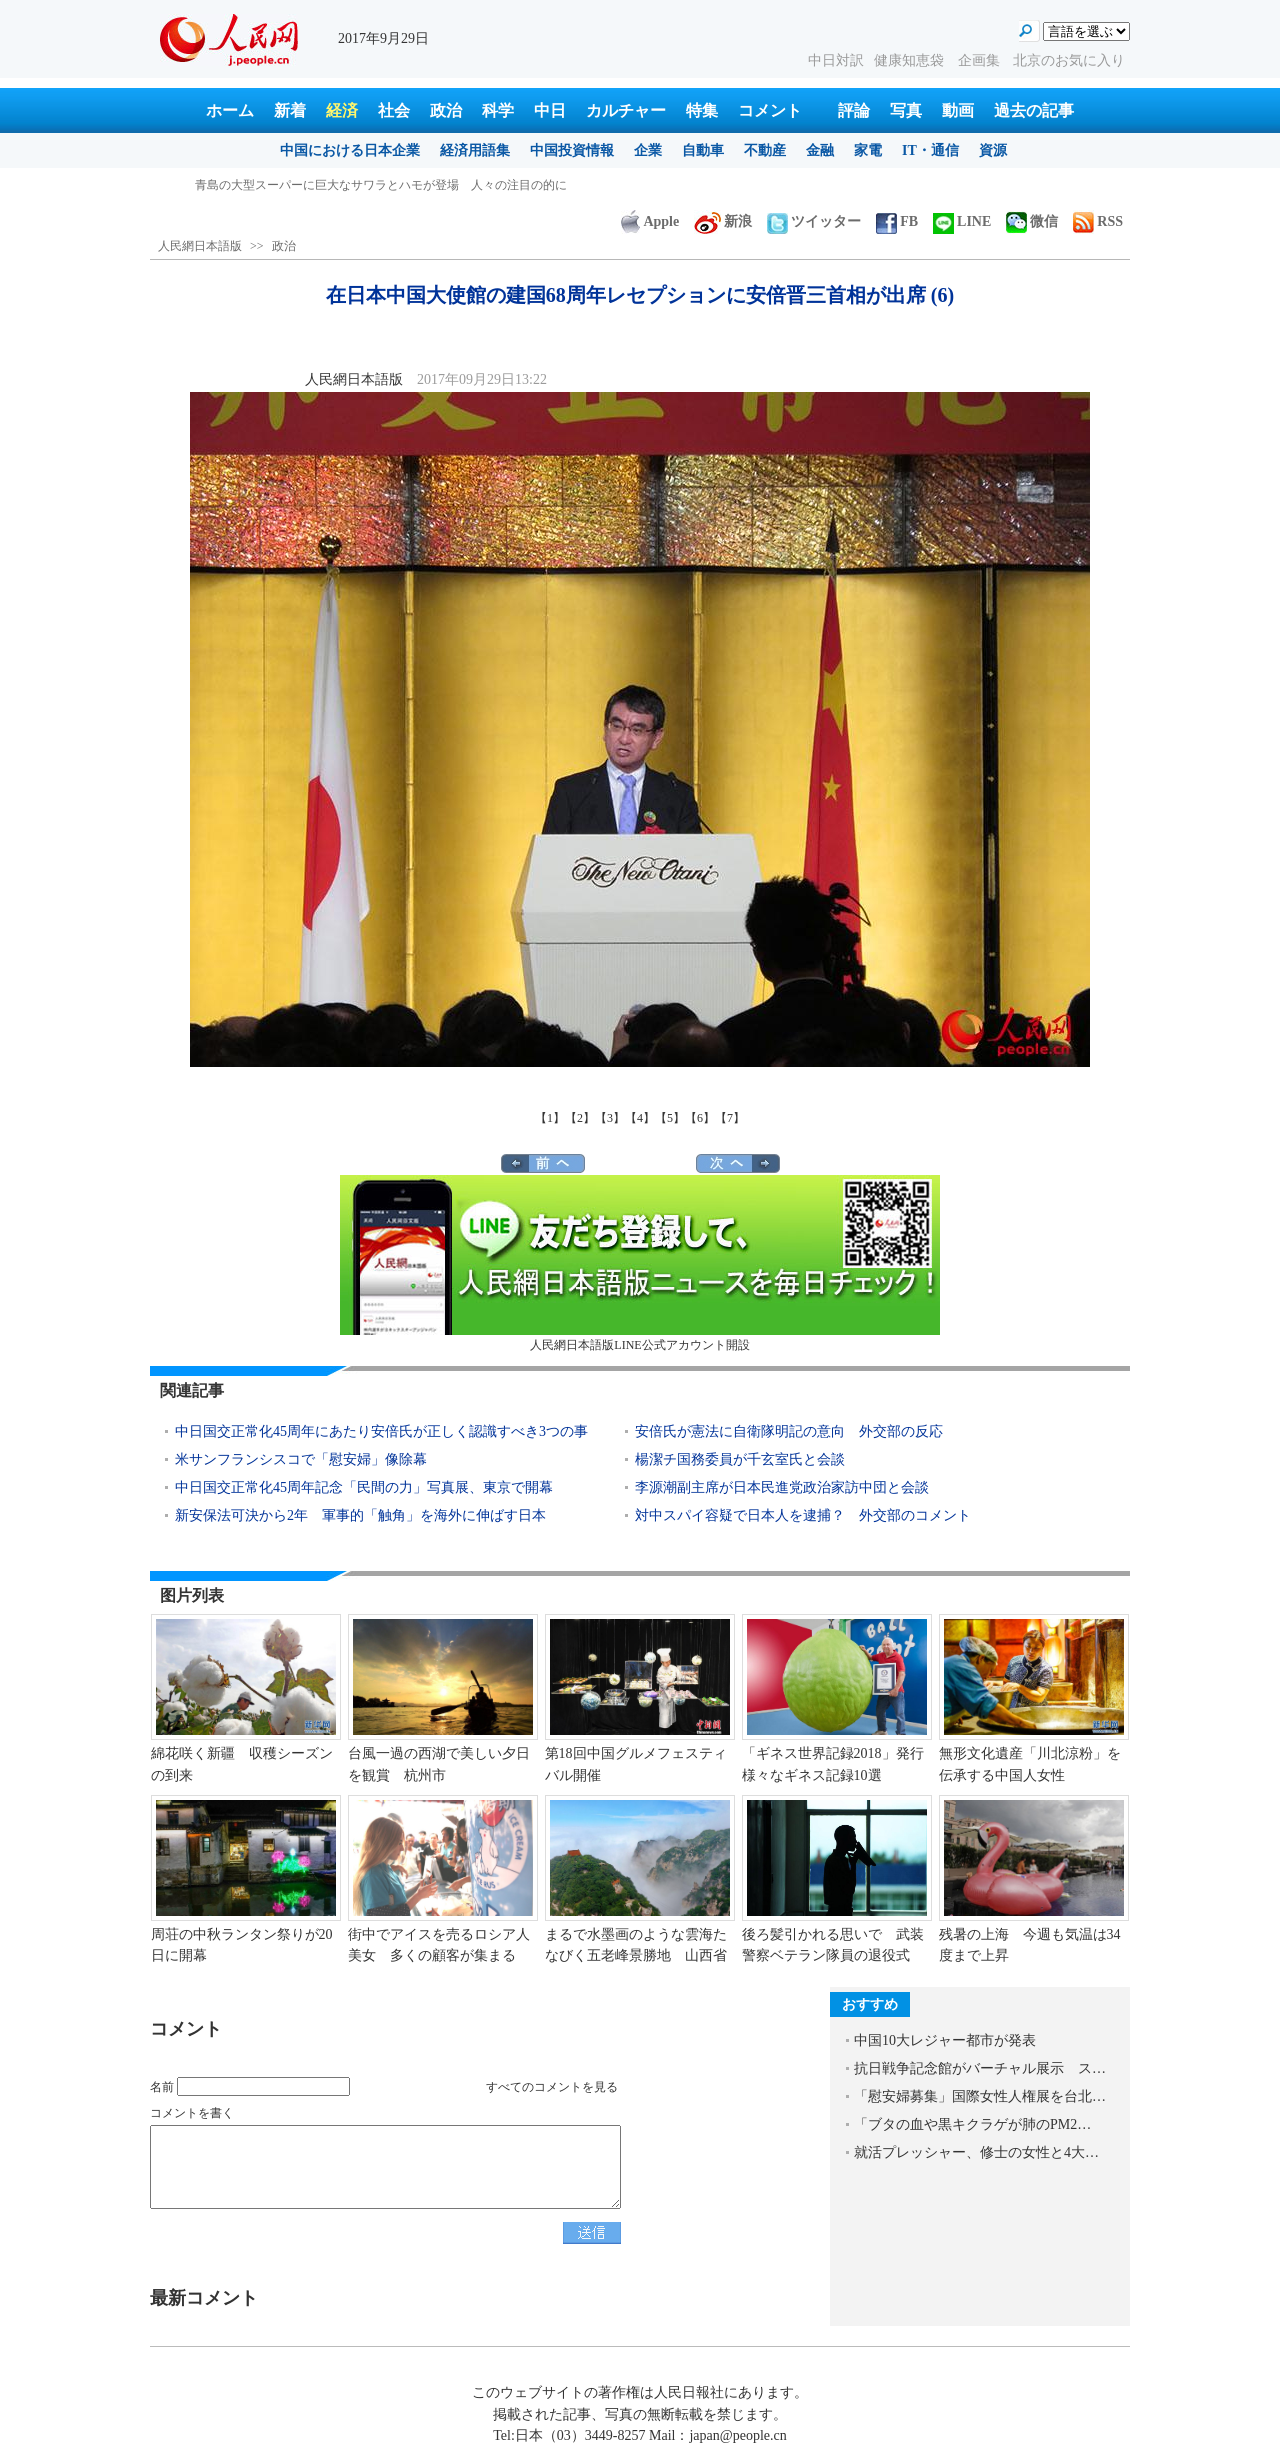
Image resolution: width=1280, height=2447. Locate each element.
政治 (446, 110)
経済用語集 (475, 150)
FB (897, 221)
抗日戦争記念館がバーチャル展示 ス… (980, 2068)
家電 (868, 150)
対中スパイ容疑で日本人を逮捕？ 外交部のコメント (803, 1515)
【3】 (610, 1118)
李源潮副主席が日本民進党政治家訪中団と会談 (782, 1487)
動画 (958, 110)
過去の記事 (1034, 110)
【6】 (700, 1118)
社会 (394, 110)
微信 (1032, 221)
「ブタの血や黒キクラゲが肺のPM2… (972, 2124)
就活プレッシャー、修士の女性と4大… (976, 2152)
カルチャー (626, 110)
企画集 (981, 60)
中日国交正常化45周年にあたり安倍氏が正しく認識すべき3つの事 (381, 1431)
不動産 (765, 150)
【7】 (730, 1118)
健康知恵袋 (911, 60)
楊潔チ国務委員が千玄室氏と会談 (740, 1459)
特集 (702, 110)
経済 (342, 110)
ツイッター (814, 221)
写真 (906, 110)
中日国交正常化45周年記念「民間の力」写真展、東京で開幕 (364, 1487)
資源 (993, 150)
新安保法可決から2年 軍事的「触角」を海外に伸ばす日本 (360, 1515)
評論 (854, 110)
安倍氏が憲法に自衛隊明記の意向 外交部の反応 (789, 1431)
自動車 (703, 150)
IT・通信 (930, 150)
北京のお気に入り (1069, 60)
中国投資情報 (572, 150)
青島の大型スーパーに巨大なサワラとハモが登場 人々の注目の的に (381, 185)
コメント (770, 110)
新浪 (723, 221)
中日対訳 (836, 60)
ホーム (230, 110)
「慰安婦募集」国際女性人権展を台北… (980, 2096)
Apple (650, 221)
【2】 (580, 1118)
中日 (550, 110)
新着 (290, 110)
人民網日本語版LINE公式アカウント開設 (640, 1263)
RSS (1098, 221)
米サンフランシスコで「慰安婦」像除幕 (301, 1459)
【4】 (640, 1118)
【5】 (670, 1118)
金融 (820, 150)
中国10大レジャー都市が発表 (945, 2040)
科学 (498, 110)
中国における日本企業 (350, 150)
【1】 (550, 1118)
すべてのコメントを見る (552, 2087)
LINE (962, 221)
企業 (648, 150)
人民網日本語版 (200, 246)
